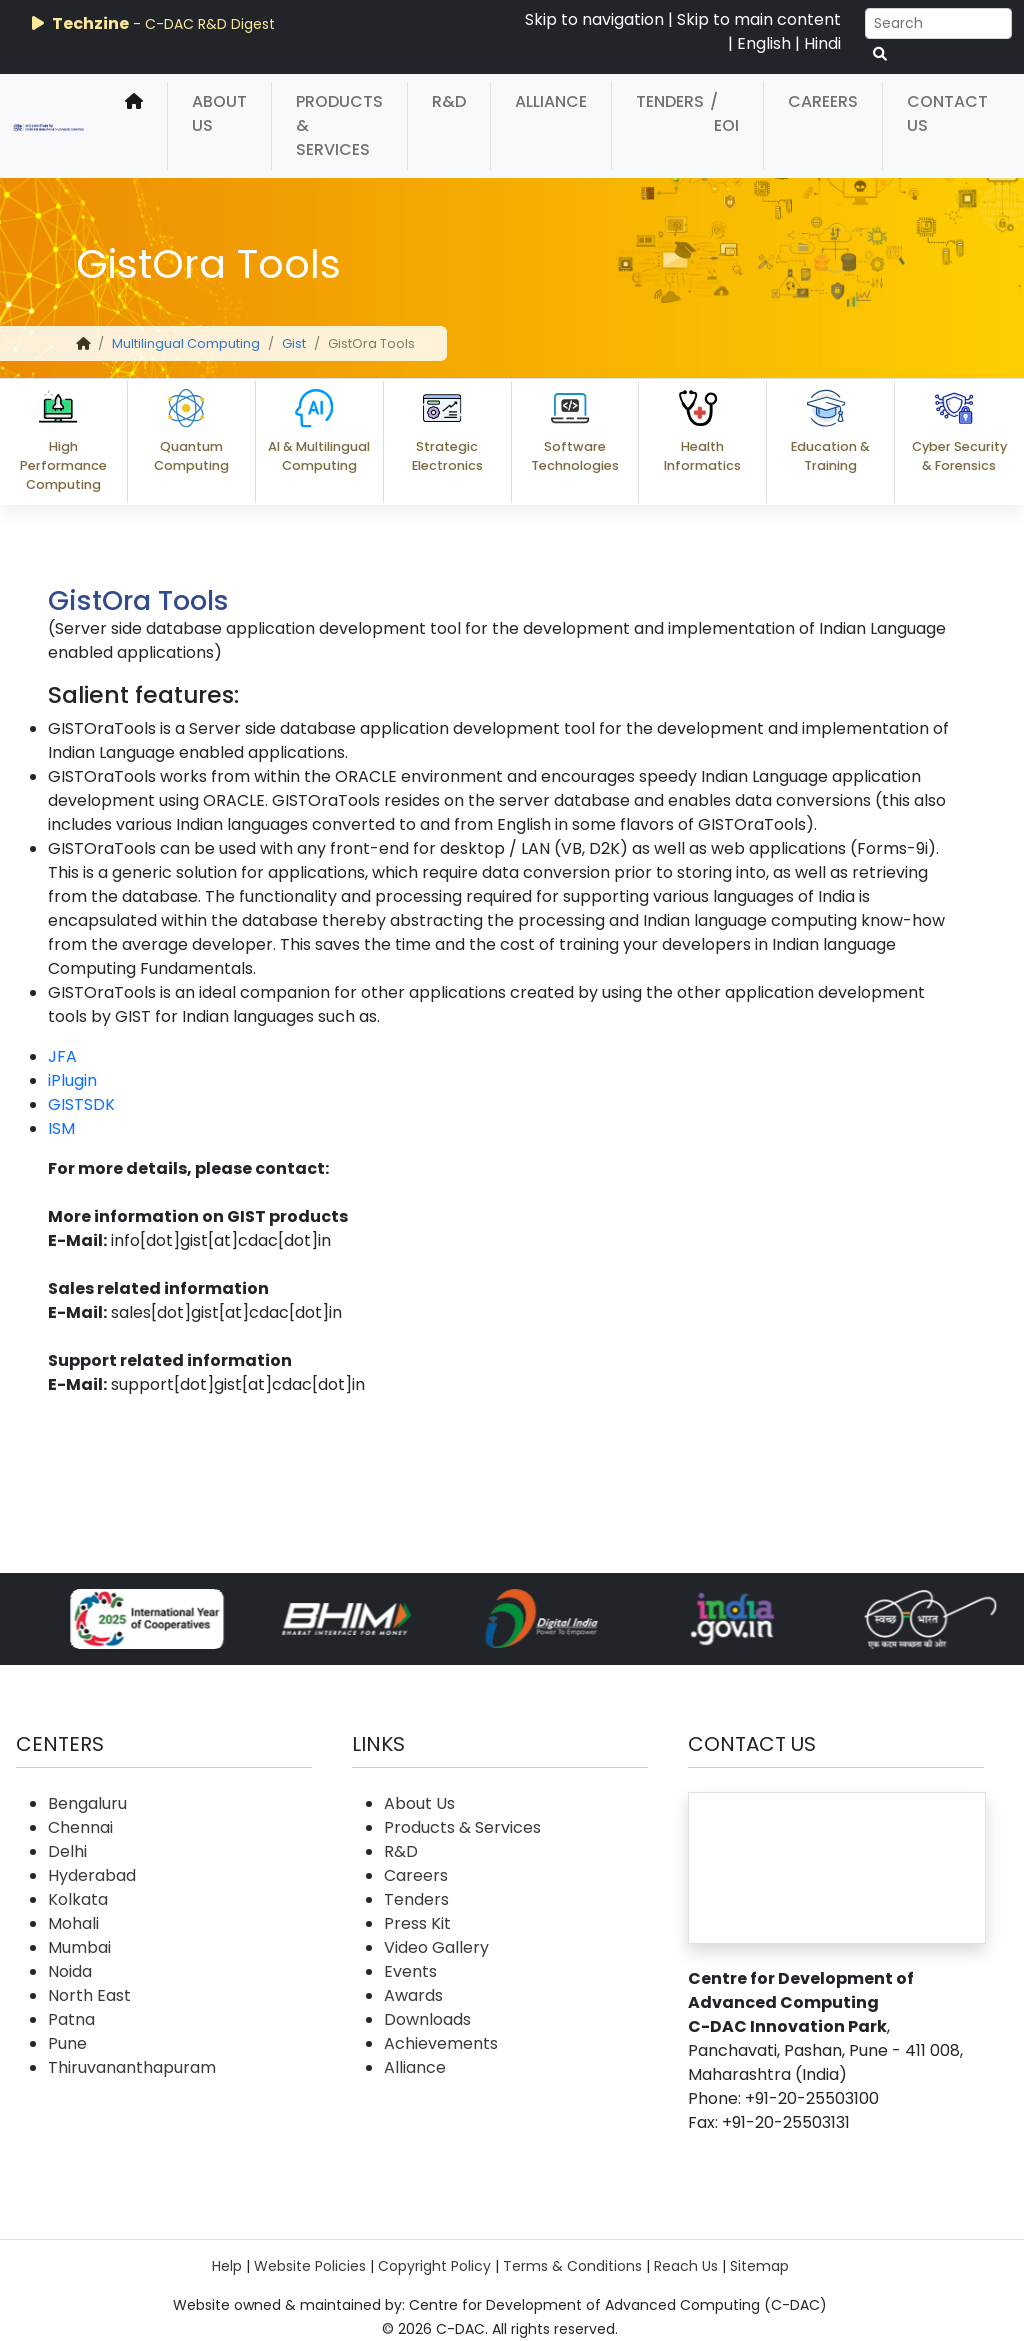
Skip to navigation (594, 19)
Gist (294, 343)
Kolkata (78, 1899)
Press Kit (417, 1923)
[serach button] (880, 54)
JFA (62, 1056)
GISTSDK (81, 1104)
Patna (71, 2019)
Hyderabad (92, 1875)
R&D (449, 101)
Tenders (670, 101)
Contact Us (947, 113)
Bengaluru (87, 1803)
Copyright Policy (434, 2266)
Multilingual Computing (186, 343)
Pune (67, 2043)
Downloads (427, 2019)
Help (227, 2266)
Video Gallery (436, 1947)
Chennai (80, 1827)
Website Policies (310, 2266)
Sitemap (759, 2266)
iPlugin (72, 1080)
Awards (413, 1995)
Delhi (67, 1851)
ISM (61, 1128)
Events (410, 1971)
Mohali (73, 1923)
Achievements (441, 2043)
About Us (219, 113)
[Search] (938, 23)
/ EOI (724, 113)
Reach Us (686, 2266)
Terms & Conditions (572, 2266)
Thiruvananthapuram (132, 2067)
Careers (823, 101)
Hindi (822, 43)
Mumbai (79, 1947)
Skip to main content (759, 19)
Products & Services (339, 125)
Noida (70, 1971)
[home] (134, 126)
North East (89, 1995)
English (764, 43)
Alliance (551, 101)
